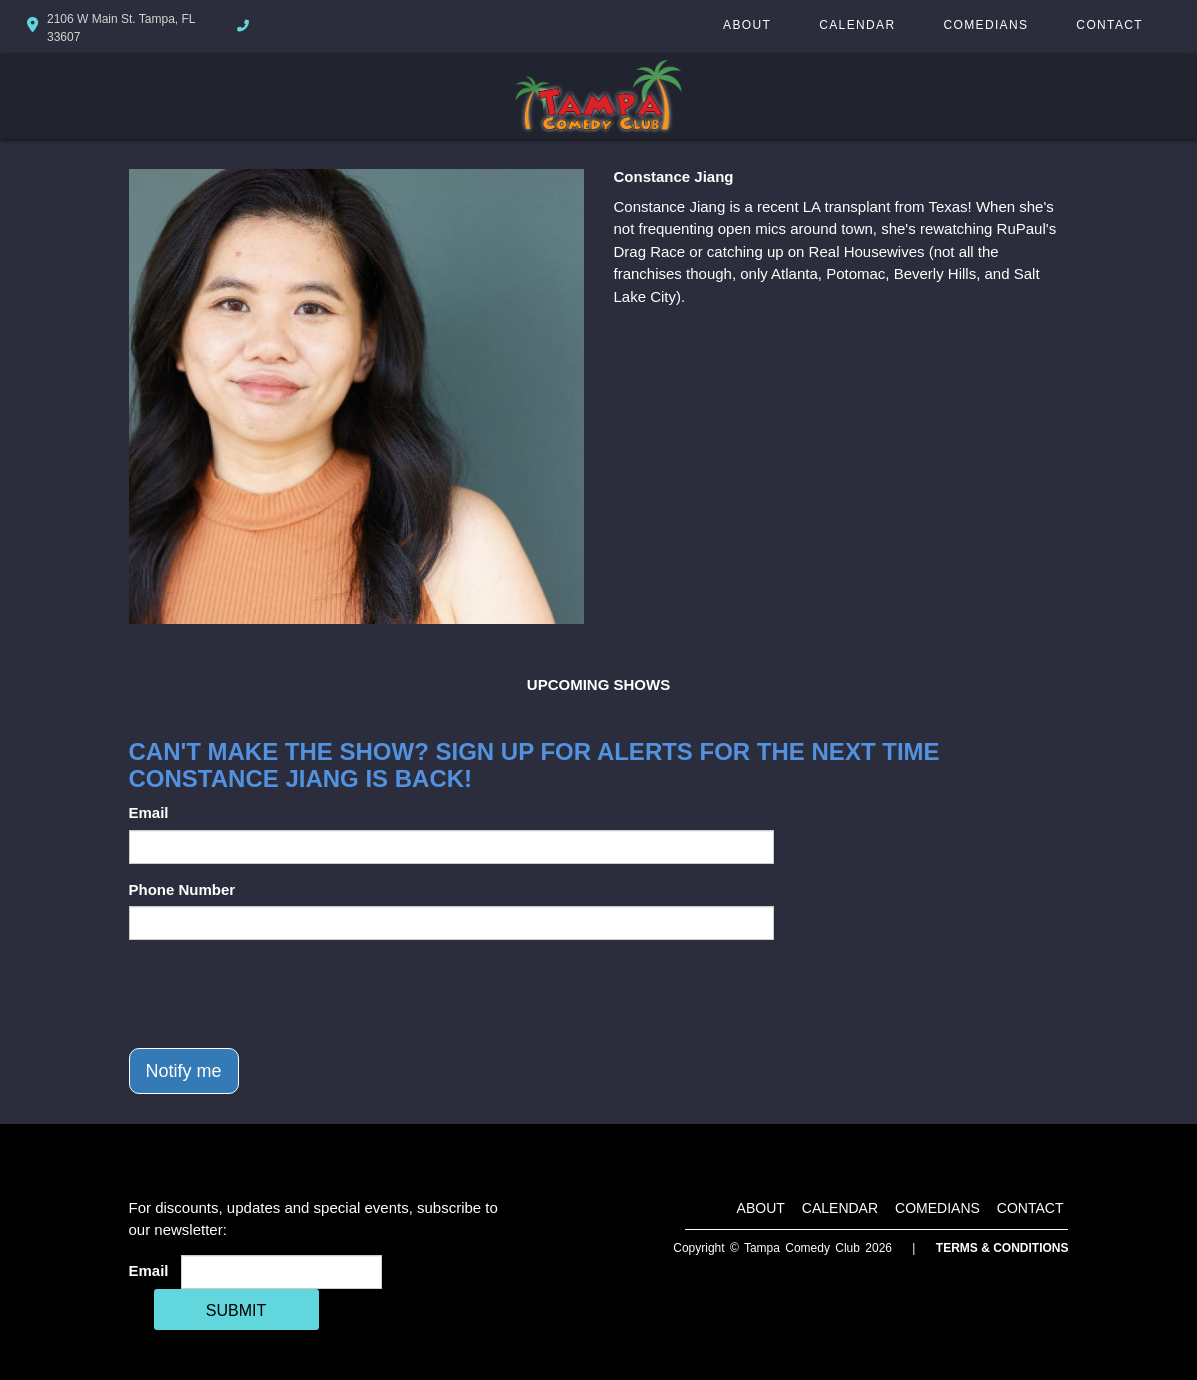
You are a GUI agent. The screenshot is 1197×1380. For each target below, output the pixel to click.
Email (149, 812)
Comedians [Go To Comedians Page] (985, 25)
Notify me (184, 1071)
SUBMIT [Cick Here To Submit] (236, 1310)
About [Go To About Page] (747, 25)
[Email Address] (281, 1272)
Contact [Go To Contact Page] (1109, 25)
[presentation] (281, 994)
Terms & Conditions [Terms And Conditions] (1002, 1248)
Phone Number (182, 889)
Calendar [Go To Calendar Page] (857, 25)
